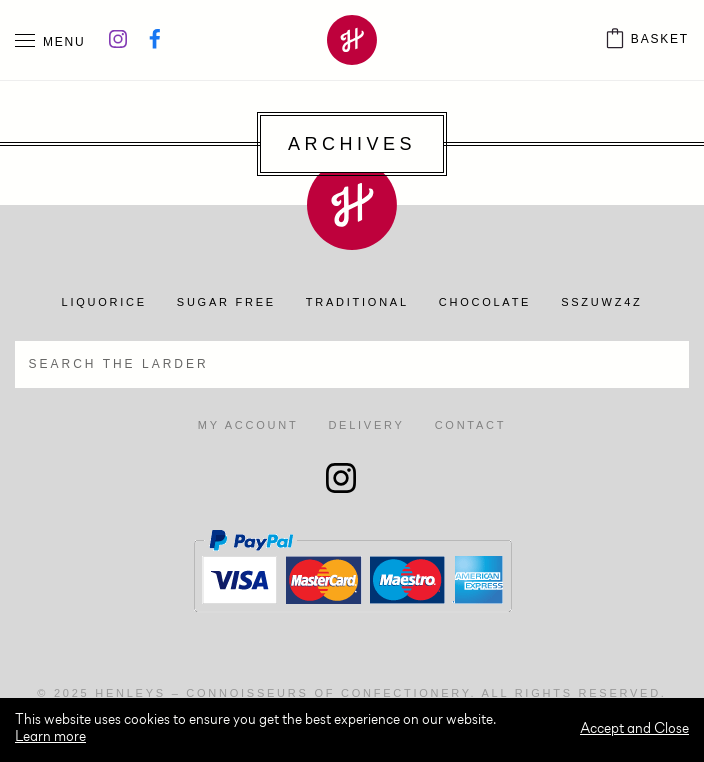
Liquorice (104, 302)
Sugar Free (226, 302)
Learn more (50, 737)
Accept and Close (634, 729)
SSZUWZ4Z (601, 302)
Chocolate (485, 302)
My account (248, 425)
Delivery (366, 425)
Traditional (357, 302)
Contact (471, 425)
